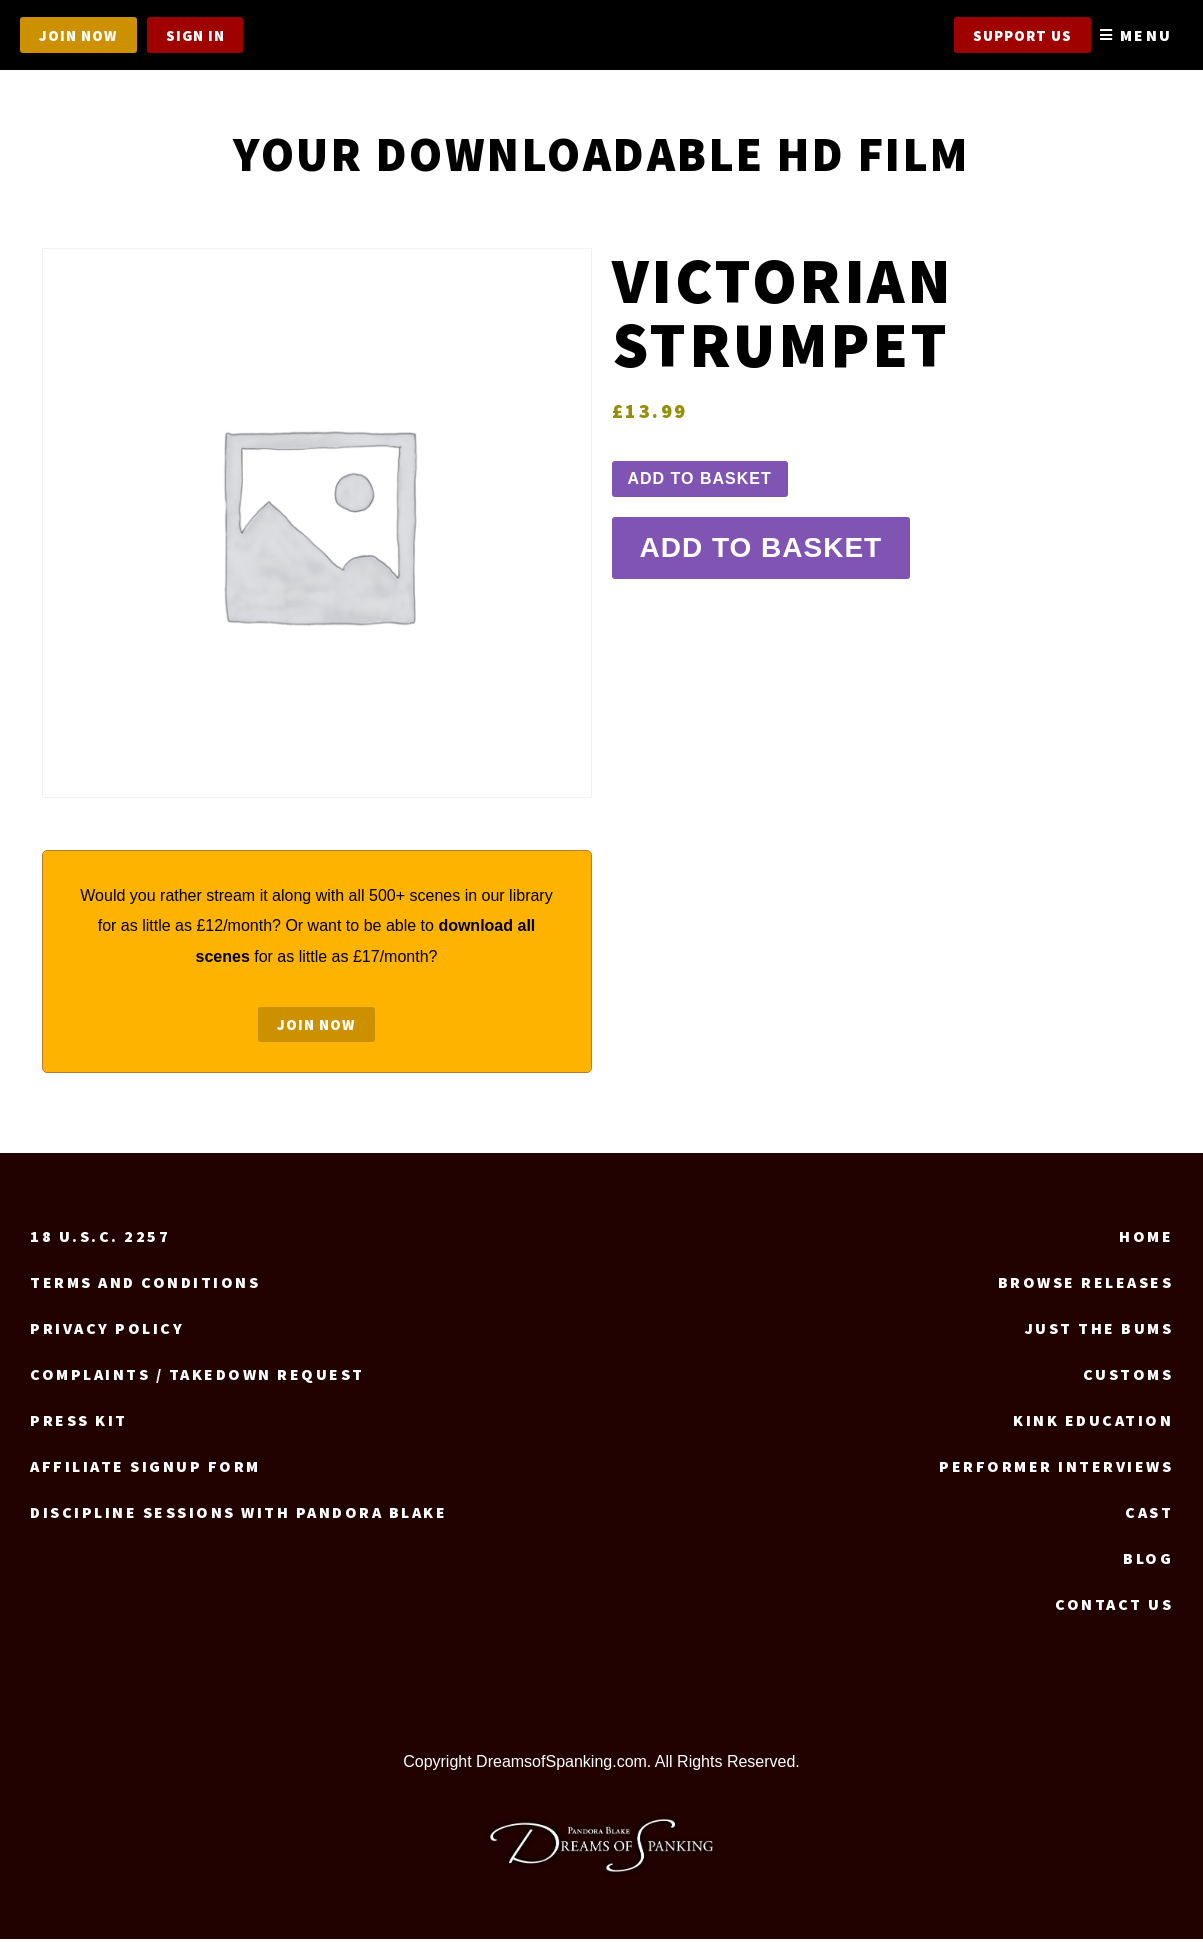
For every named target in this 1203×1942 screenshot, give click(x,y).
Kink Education (1093, 1424)
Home (1146, 1240)
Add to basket (700, 478)
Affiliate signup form (145, 1470)
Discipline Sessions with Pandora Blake (238, 1516)
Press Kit (79, 1424)
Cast (1149, 1516)
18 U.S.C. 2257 (100, 1240)
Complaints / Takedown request (197, 1378)
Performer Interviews (1056, 1470)
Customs (1128, 1378)
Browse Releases (1086, 1286)
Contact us (1114, 1608)
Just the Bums (1099, 1332)
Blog (1148, 1562)
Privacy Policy (107, 1332)
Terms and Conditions (145, 1286)
